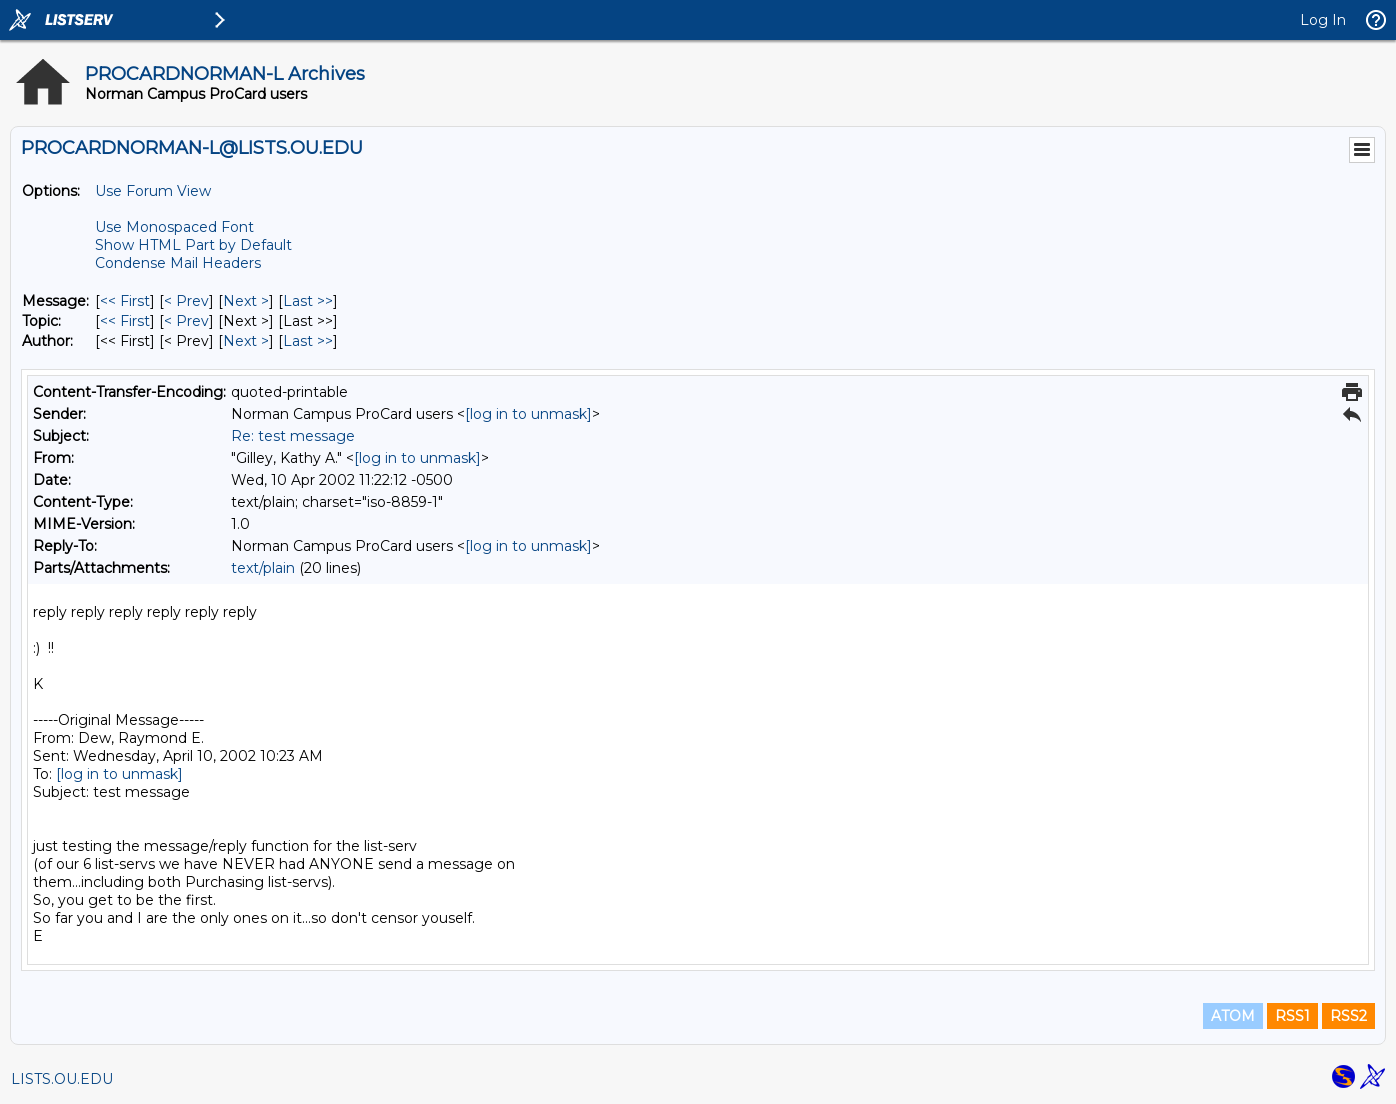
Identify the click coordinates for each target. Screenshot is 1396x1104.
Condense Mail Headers (178, 263)
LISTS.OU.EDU (62, 1079)
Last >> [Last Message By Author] (308, 341)
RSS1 (1292, 1016)
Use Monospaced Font (174, 227)
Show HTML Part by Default (193, 245)
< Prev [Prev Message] (186, 301)
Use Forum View (153, 191)
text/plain (263, 568)
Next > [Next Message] (246, 301)
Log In (1323, 20)
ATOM (1233, 1016)
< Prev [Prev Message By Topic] (186, 321)
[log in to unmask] (528, 414)
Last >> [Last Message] (308, 301)
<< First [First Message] (125, 301)
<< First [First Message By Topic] (125, 321)
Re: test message (293, 436)
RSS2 (1348, 1016)
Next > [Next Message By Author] (246, 341)
